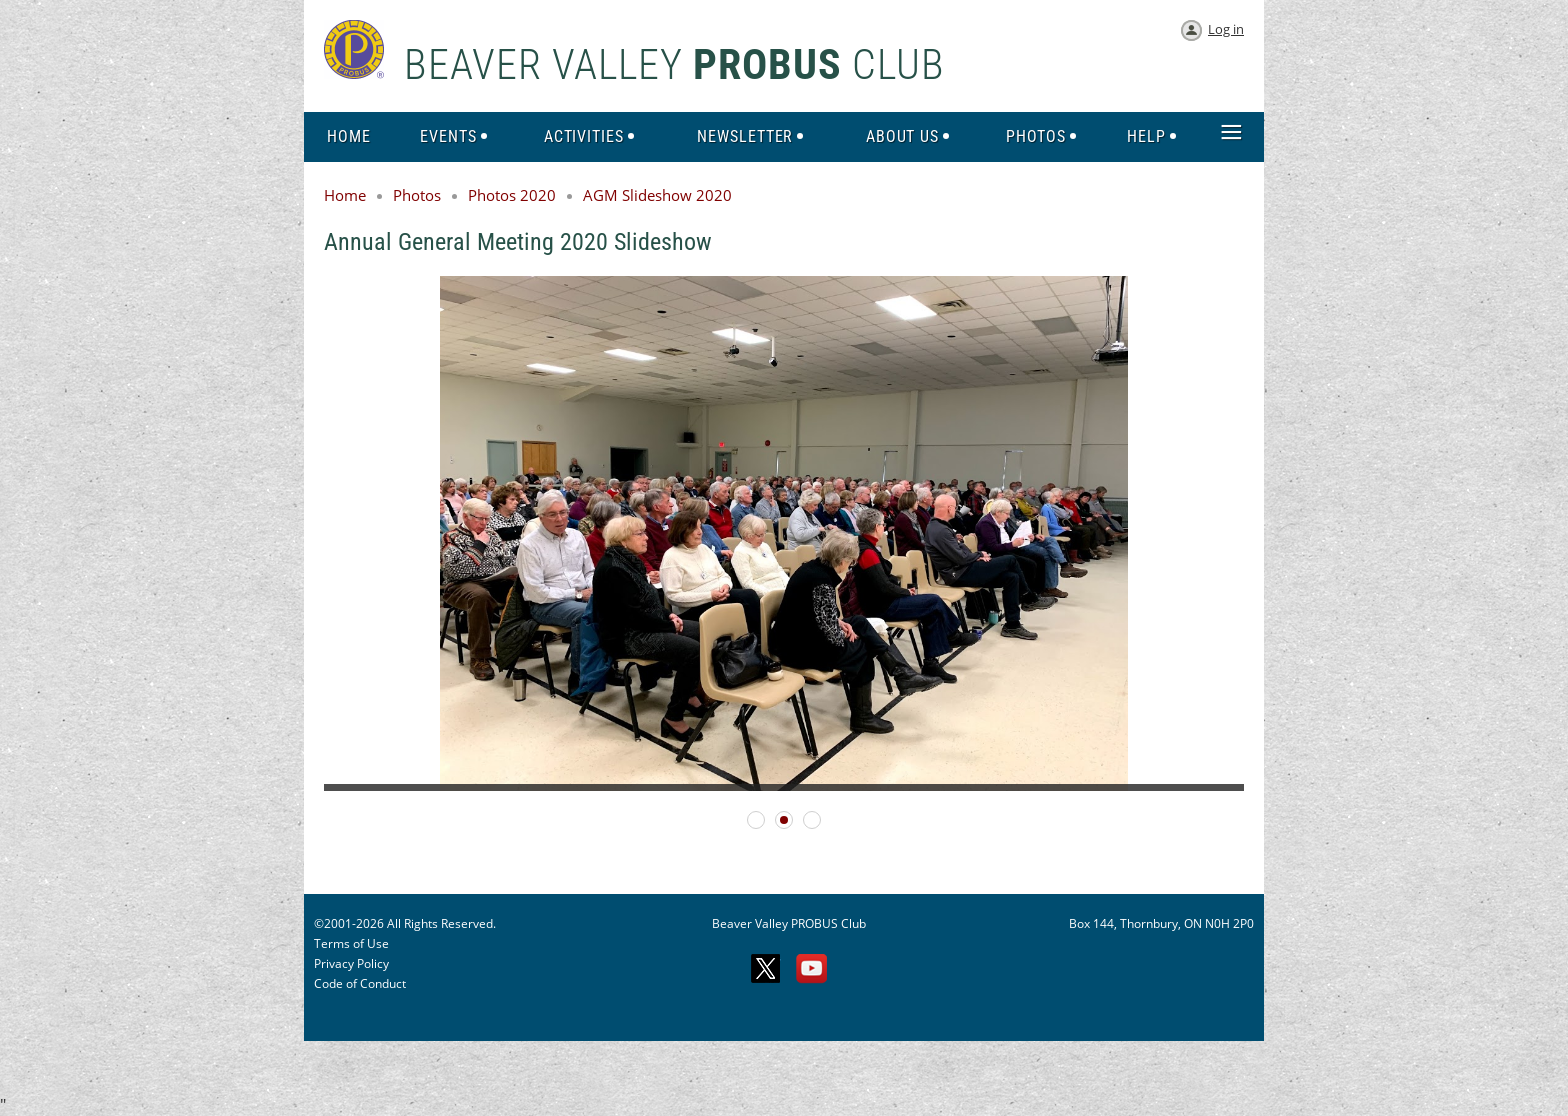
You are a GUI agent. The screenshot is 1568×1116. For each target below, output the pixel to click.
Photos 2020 (512, 195)
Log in (1226, 29)
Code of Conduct (360, 983)
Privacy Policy (351, 963)
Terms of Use (351, 943)
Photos (417, 195)
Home (345, 195)
